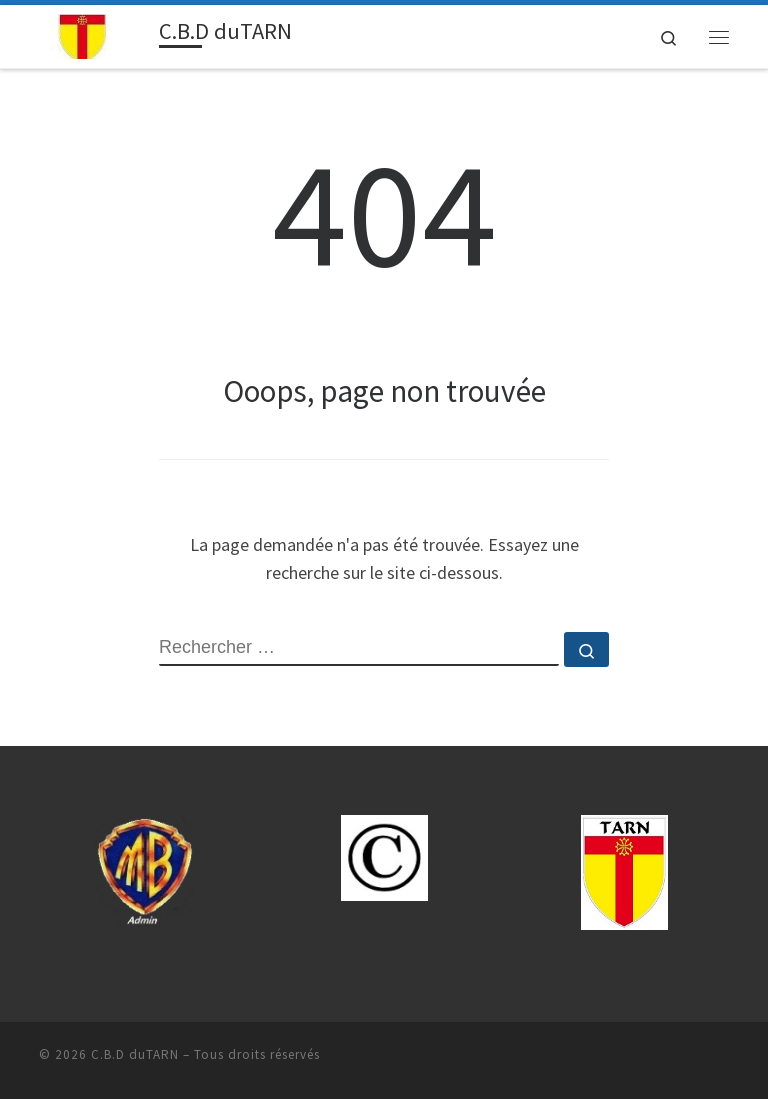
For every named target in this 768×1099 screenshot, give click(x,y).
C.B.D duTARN (135, 1054)
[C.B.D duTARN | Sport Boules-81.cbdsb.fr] (95, 34)
